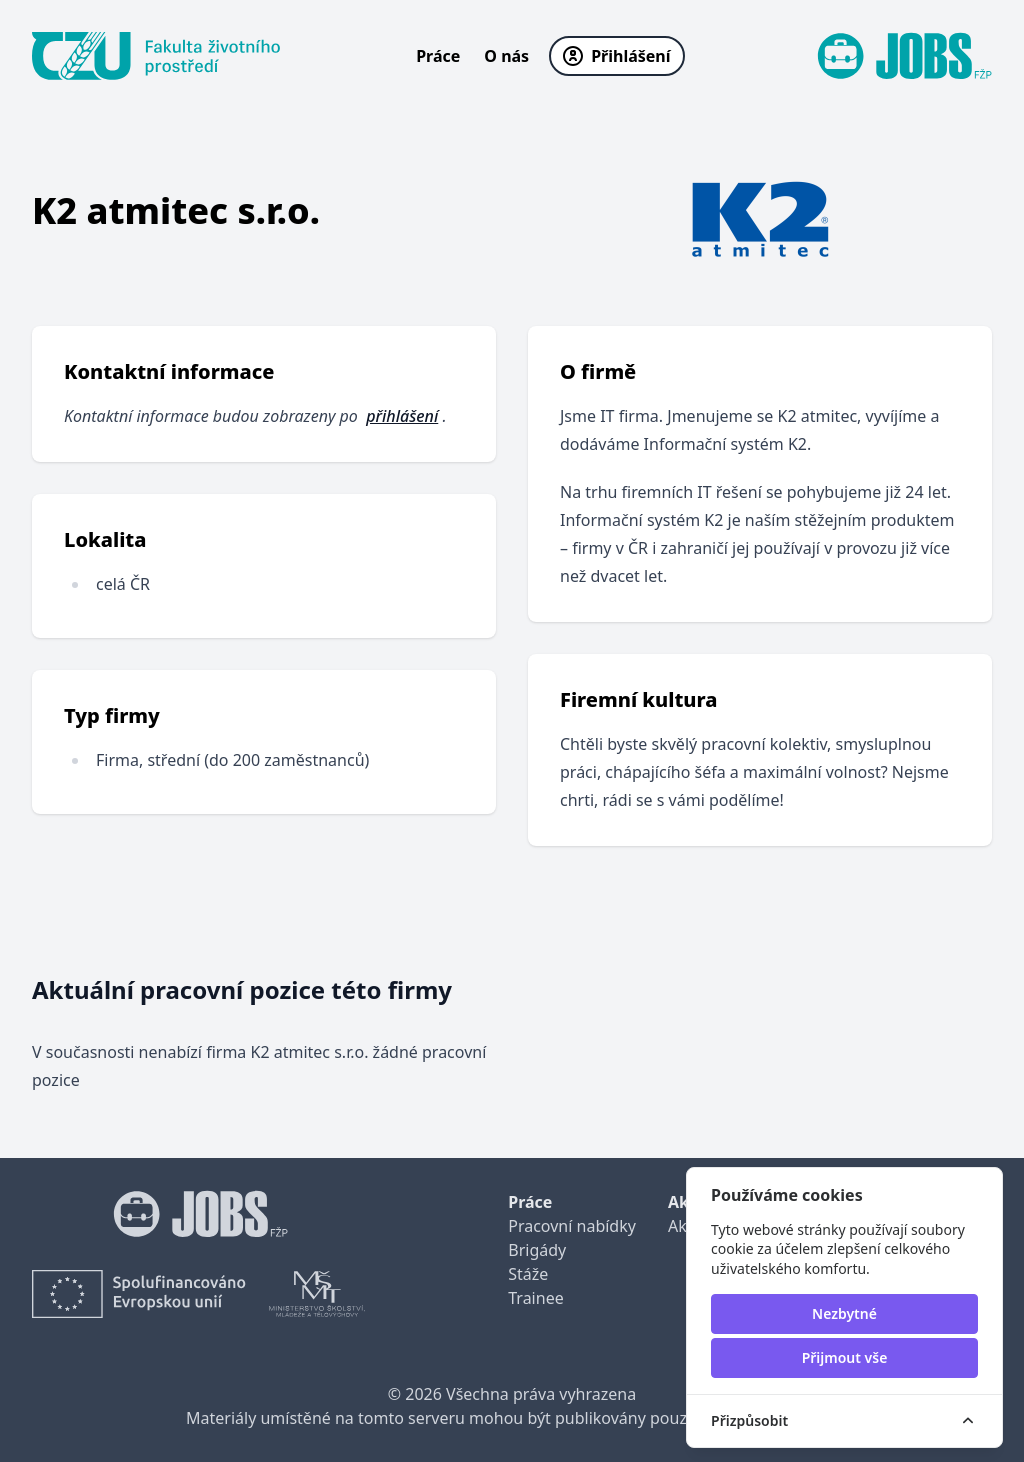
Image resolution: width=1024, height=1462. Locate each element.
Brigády (537, 1250)
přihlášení (402, 416)
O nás (506, 56)
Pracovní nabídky (572, 1226)
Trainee (535, 1298)
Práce (438, 56)
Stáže (528, 1274)
